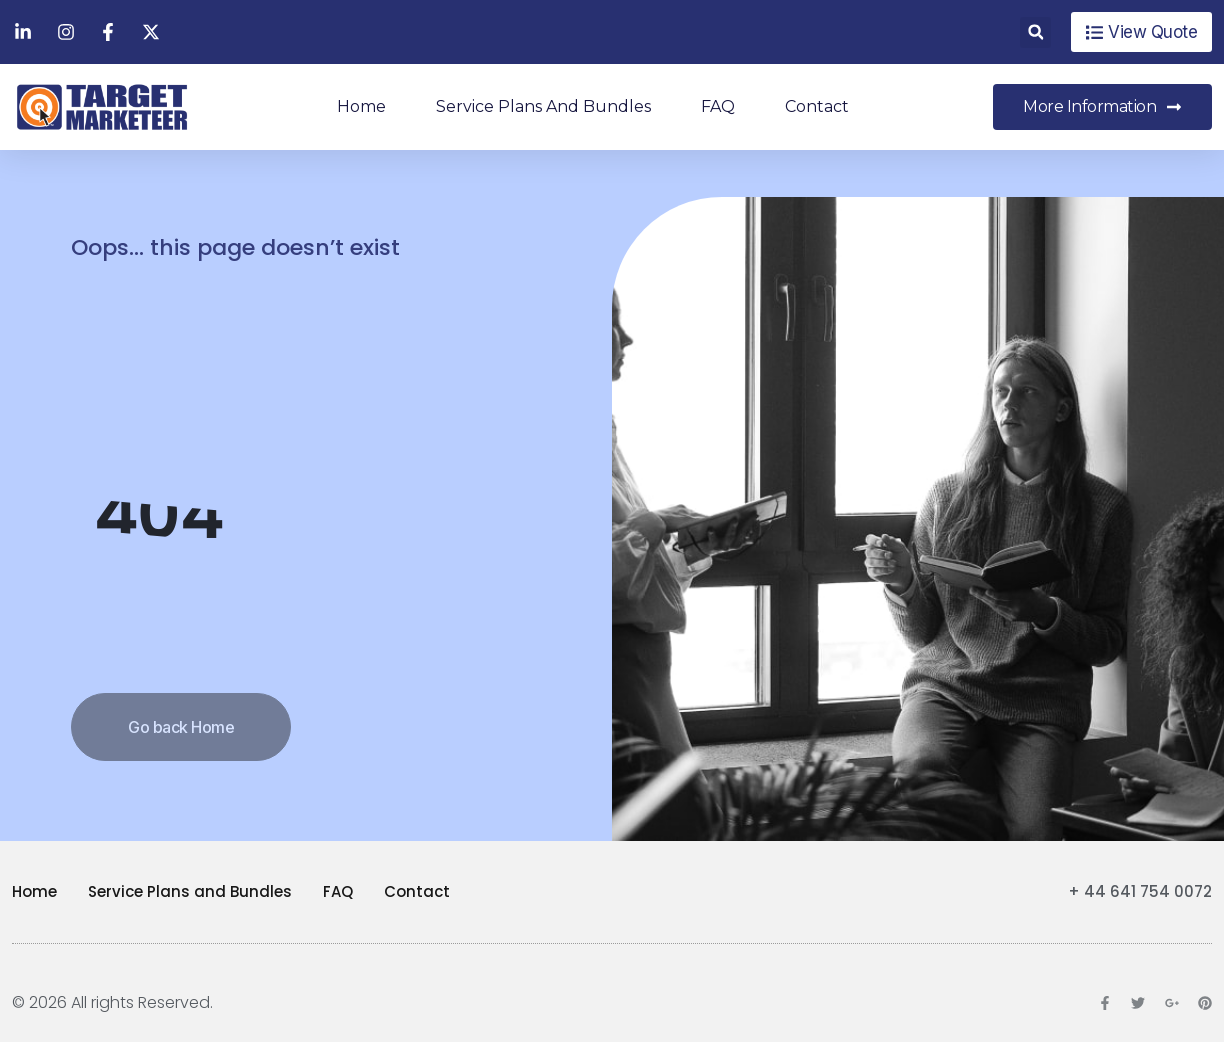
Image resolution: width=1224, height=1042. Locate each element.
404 (159, 514)
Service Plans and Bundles (543, 107)
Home (361, 107)
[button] (1035, 32)
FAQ (718, 107)
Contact (817, 107)
